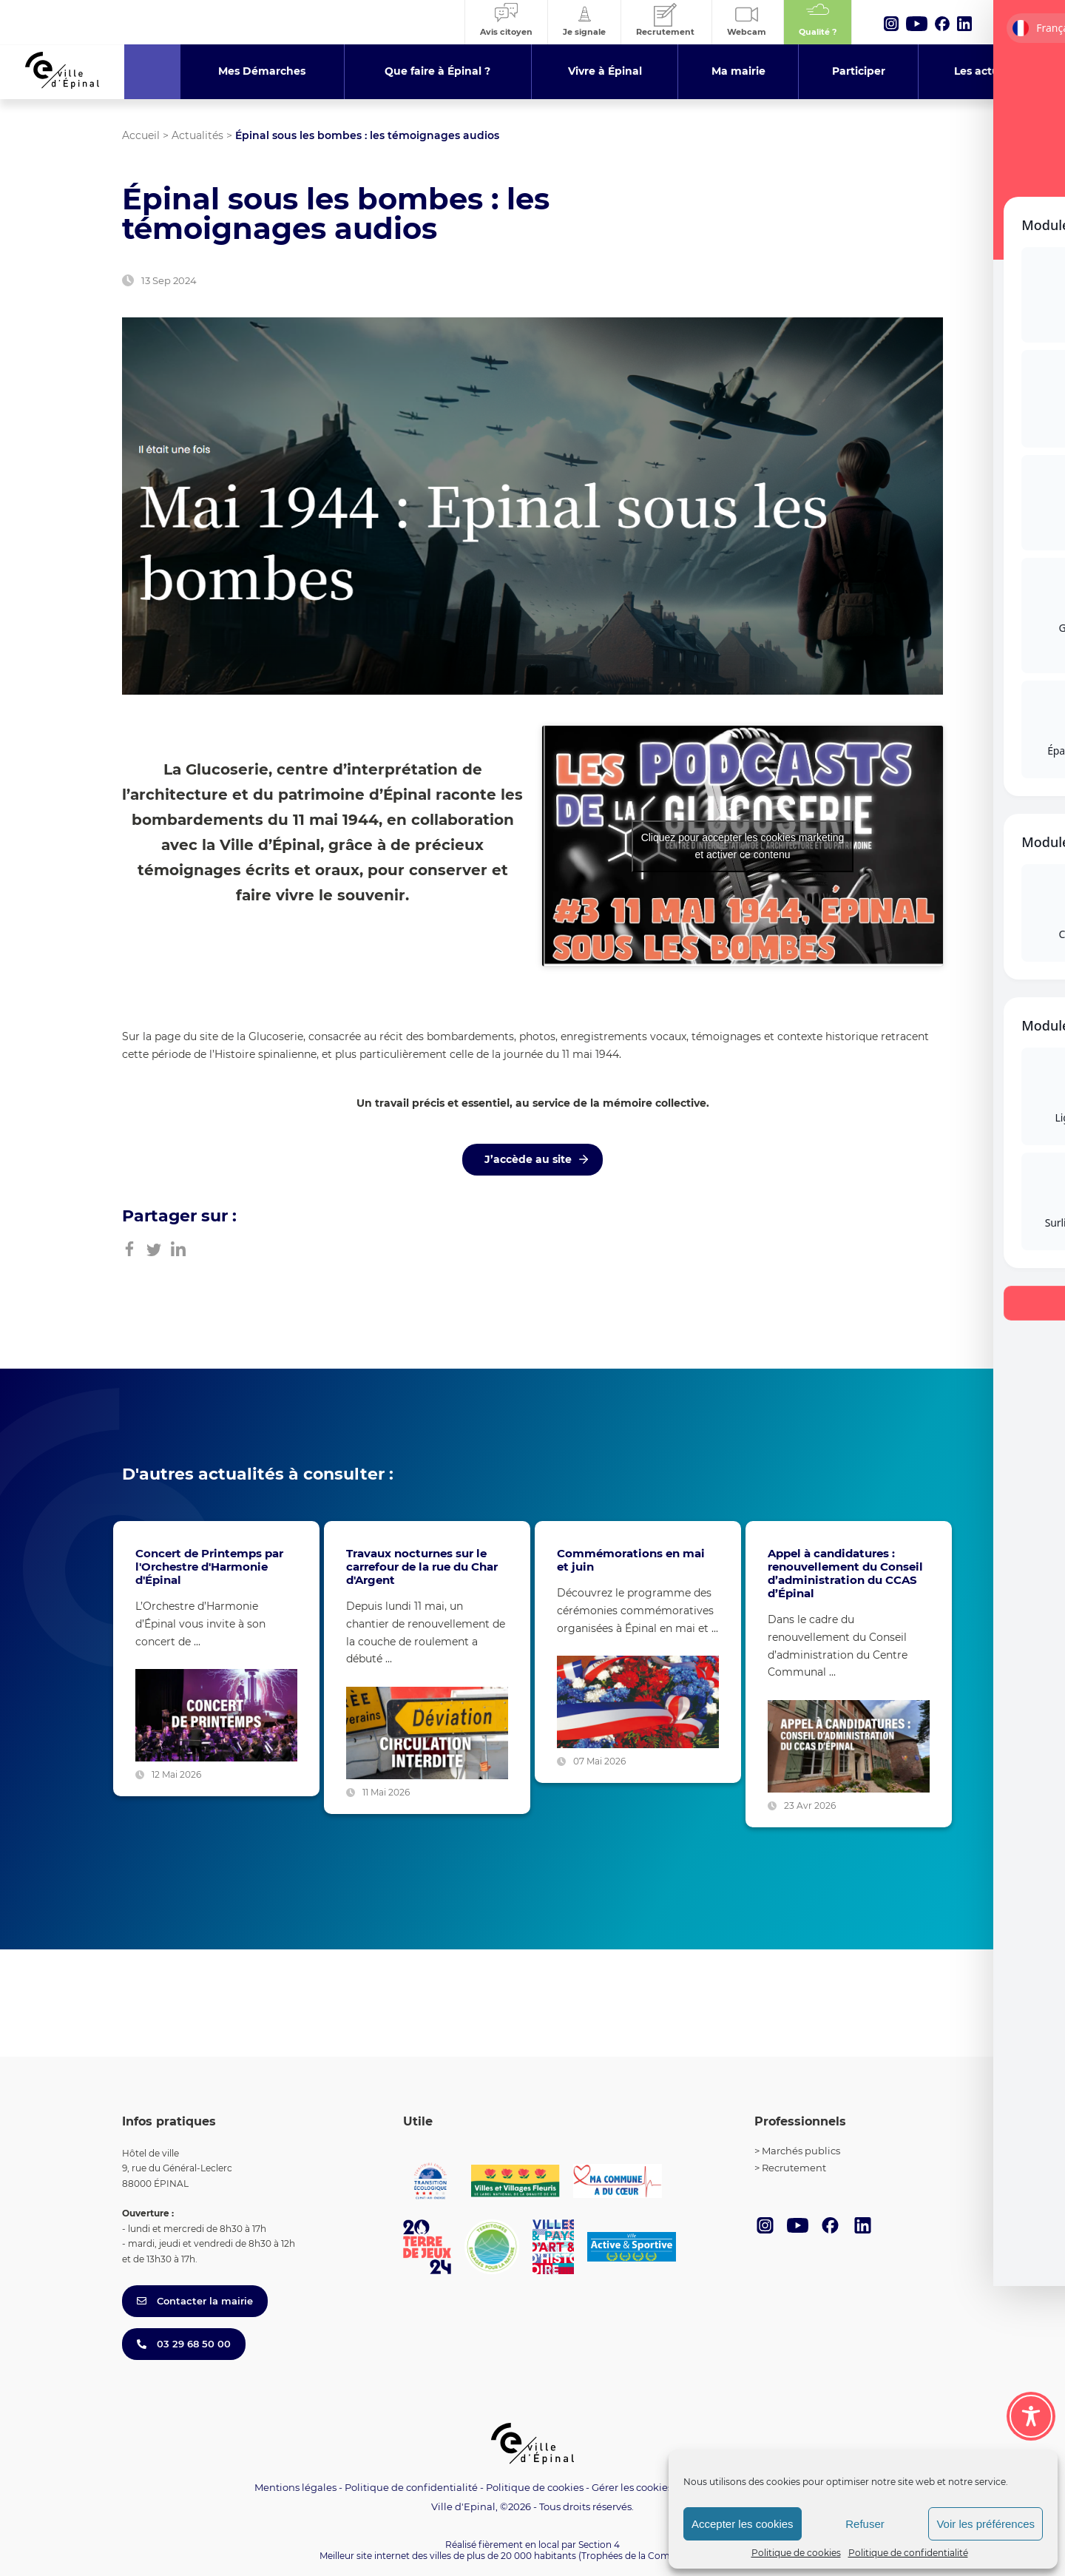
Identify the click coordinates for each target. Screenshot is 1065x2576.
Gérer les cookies (632, 2487)
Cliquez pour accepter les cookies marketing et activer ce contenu (743, 846)
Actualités (197, 135)
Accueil (141, 135)
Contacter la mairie (195, 2301)
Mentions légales (295, 2487)
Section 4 (599, 2544)
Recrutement (794, 2168)
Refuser (865, 2524)
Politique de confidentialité (908, 2552)
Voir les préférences (985, 2524)
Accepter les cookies (743, 2524)
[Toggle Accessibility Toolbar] (1031, 2416)
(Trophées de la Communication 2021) (662, 2555)
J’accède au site (528, 1159)
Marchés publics (801, 2151)
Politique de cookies (796, 2552)
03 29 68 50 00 (184, 2344)
